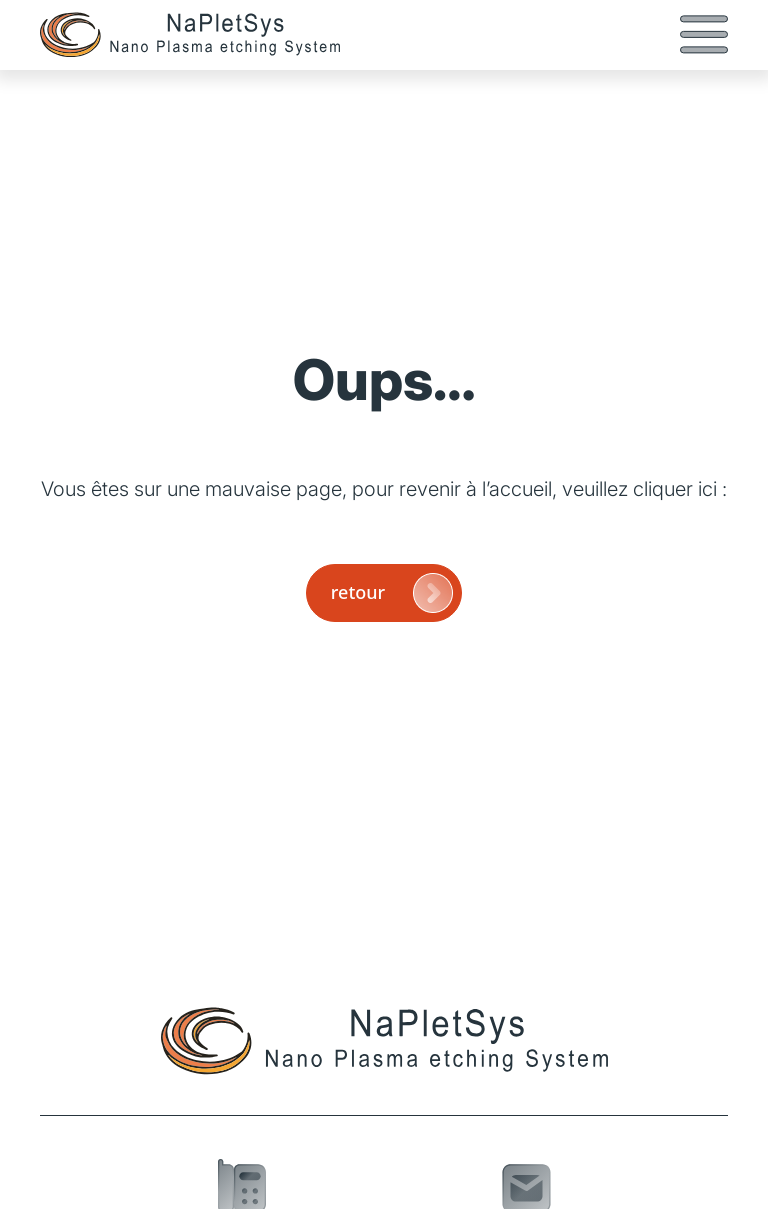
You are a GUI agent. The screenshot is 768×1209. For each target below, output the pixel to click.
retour (394, 593)
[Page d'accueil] (190, 35)
